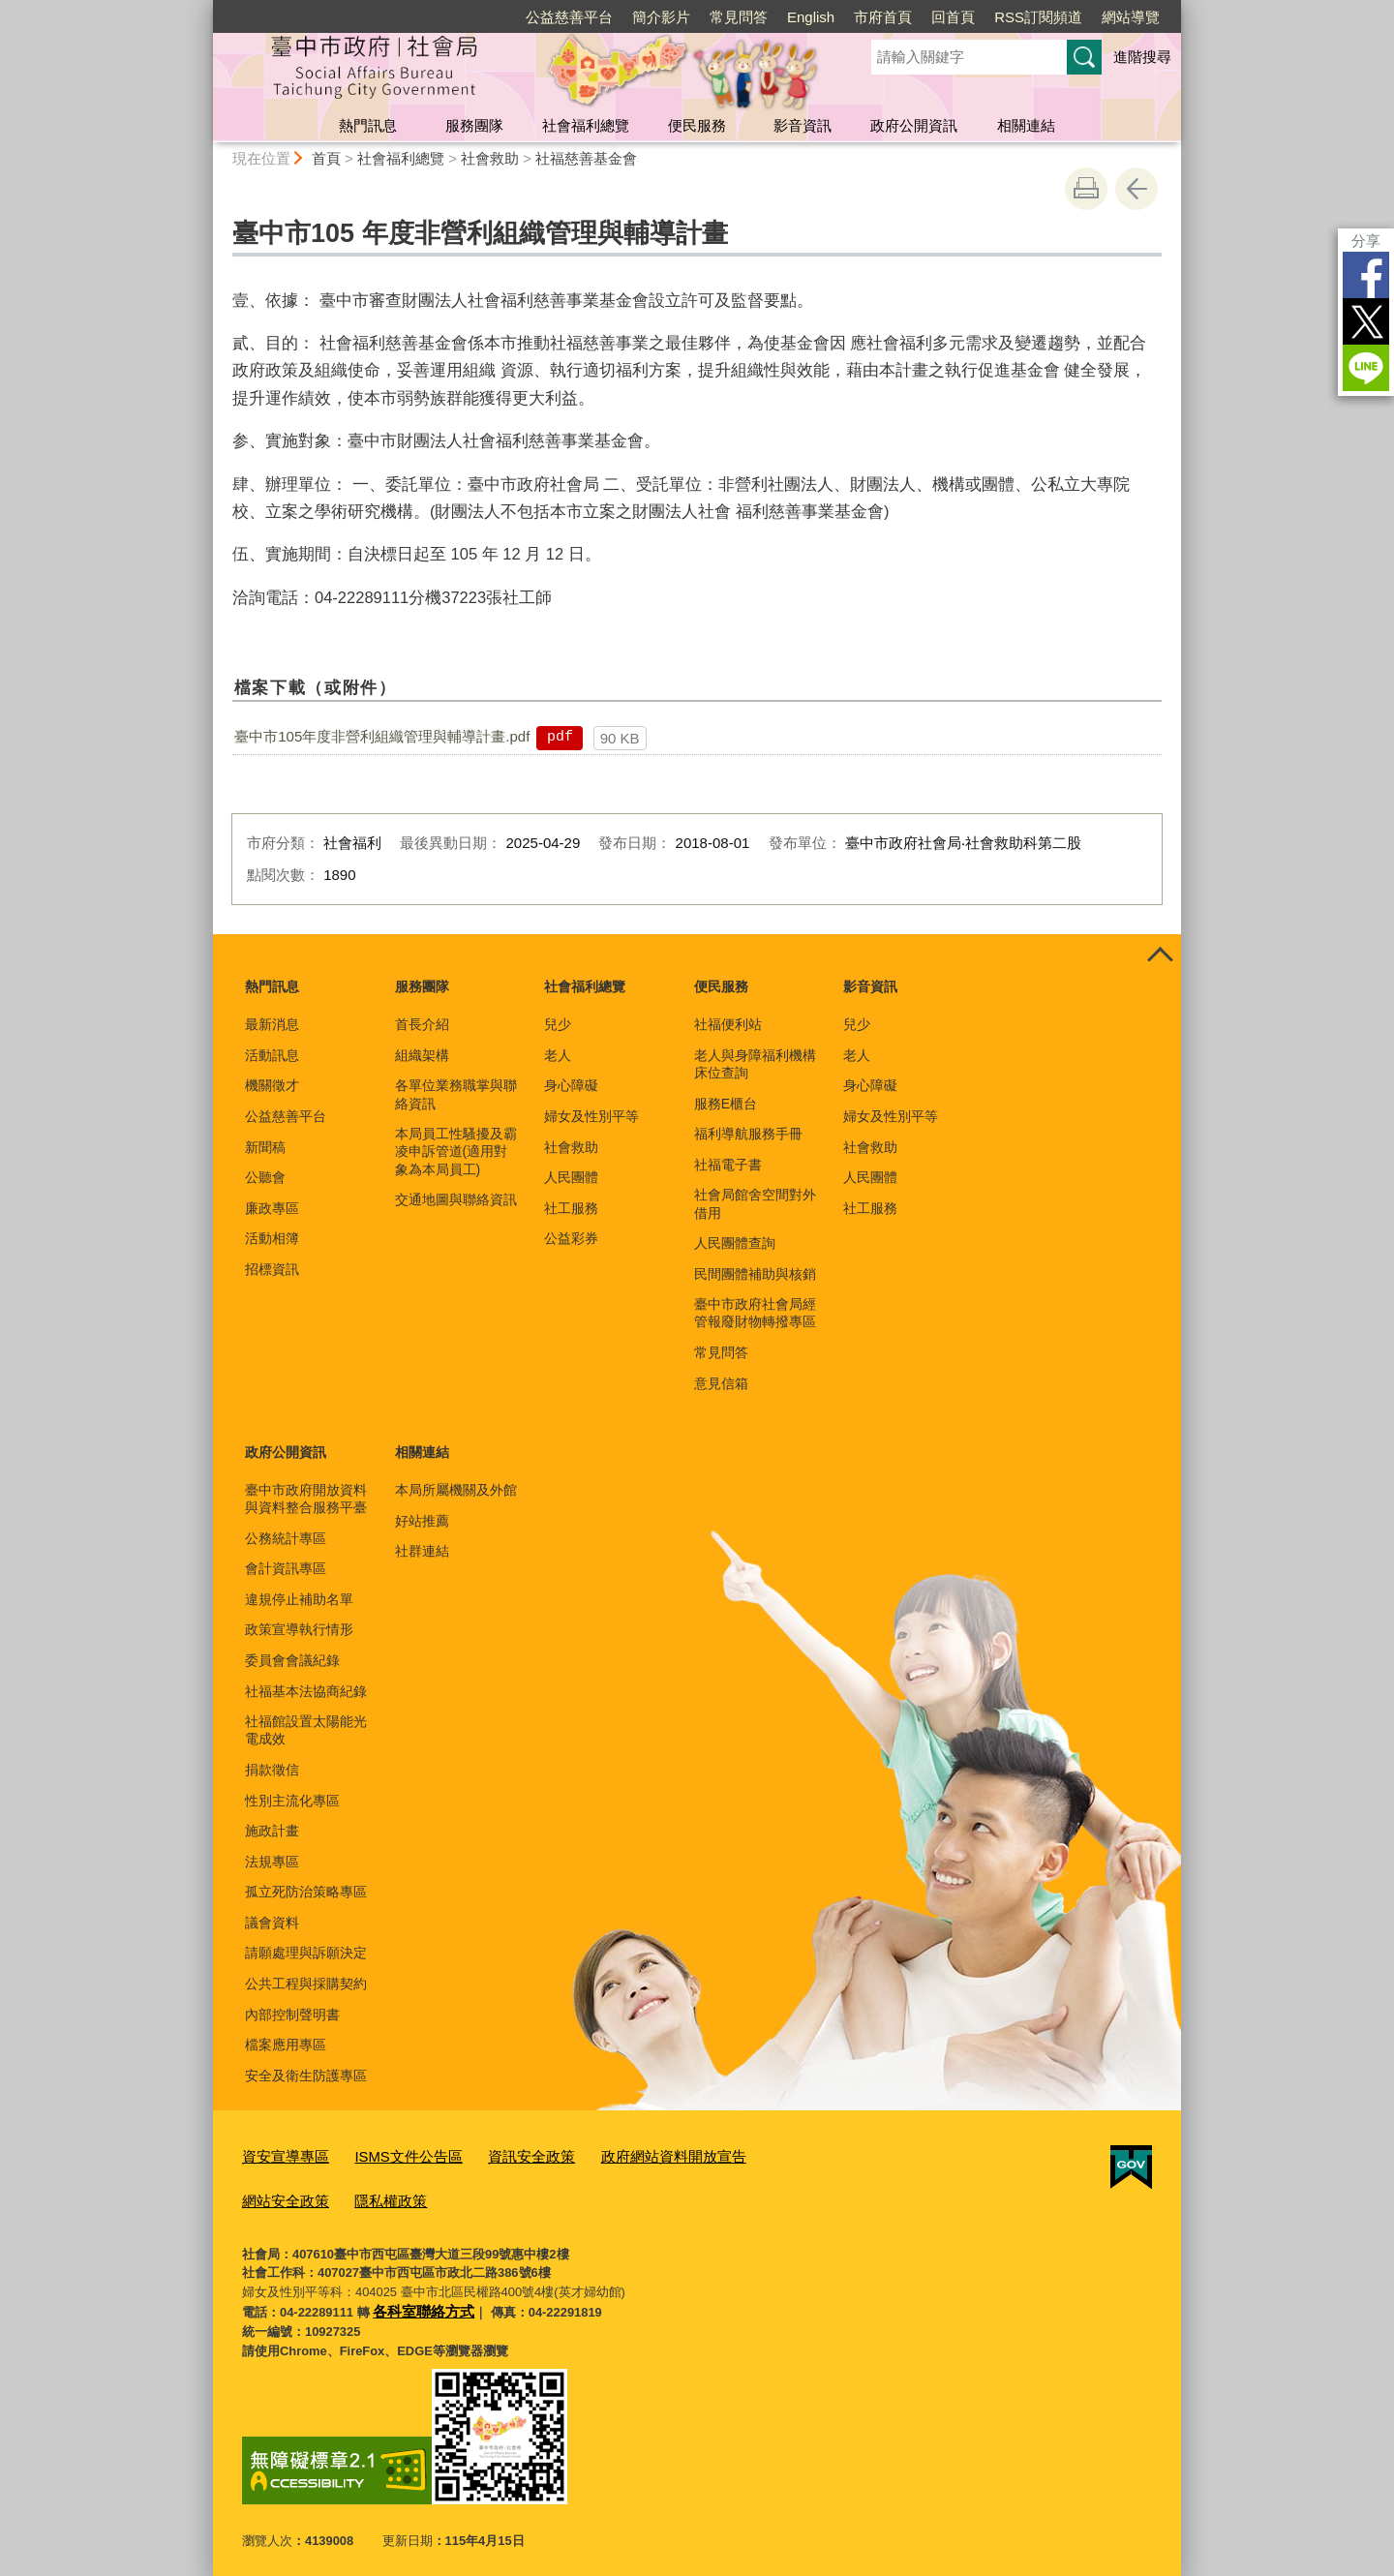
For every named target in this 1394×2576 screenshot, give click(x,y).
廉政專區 (272, 1208)
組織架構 (422, 1055)
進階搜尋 (1142, 56)
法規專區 (272, 1861)
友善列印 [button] (1086, 188)
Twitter (1366, 321)
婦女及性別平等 (591, 1116)
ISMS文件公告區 (390, 2154)
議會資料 (272, 1922)
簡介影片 (661, 17)
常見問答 (739, 17)
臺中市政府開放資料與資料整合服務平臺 (306, 1498)
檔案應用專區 (285, 2044)
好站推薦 (422, 1521)
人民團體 (571, 1177)
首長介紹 (422, 1024)
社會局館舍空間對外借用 (755, 1203)
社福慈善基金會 (586, 158)
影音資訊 (802, 125)
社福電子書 (728, 1164)
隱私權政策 (273, 2194)
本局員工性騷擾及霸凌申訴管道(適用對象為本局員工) (456, 1151)
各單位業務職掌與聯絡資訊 (456, 1093)
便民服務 (697, 125)
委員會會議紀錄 (292, 1660)
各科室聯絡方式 (417, 2301)
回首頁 (953, 17)
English (810, 17)
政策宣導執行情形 (299, 1629)
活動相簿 (272, 1238)
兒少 (557, 1024)
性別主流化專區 (292, 1800)
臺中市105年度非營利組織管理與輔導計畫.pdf (382, 736)
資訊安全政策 (499, 2154)
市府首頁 (883, 17)
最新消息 (272, 1024)
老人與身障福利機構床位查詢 (755, 1063)
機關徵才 (272, 1085)
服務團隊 (474, 125)
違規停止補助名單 (299, 1599)
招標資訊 (272, 1269)
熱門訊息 (368, 125)
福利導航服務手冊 (748, 1133)
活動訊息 (272, 1055)
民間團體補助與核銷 (755, 1274)
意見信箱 (721, 1383)
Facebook (1366, 275)
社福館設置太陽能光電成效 (306, 1729)
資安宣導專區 (280, 2154)
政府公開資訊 (913, 125)
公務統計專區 (285, 1538)
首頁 (326, 158)
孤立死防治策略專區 (306, 1891)
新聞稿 (265, 1147)
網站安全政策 (752, 2154)
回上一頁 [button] (1136, 188)
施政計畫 (272, 1830)
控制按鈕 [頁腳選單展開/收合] (1159, 955)
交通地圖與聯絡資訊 (456, 1199)
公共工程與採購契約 (306, 1983)
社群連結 (422, 1551)
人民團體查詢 (734, 1243)
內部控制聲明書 (292, 2014)
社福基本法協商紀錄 (306, 1691)
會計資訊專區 (285, 1568)
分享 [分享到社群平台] (1365, 240)
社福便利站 (728, 1024)
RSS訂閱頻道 (1038, 17)
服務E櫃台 (725, 1103)
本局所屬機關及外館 (456, 1490)
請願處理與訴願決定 (306, 1952)
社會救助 (490, 158)
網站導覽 (1131, 17)
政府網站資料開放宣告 (626, 2154)
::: (204, 8)
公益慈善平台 (569, 17)
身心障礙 (571, 1085)
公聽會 (265, 1177)
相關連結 (1026, 125)
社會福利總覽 (585, 125)
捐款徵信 (272, 1769)
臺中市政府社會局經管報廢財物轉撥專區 (755, 1312)
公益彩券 (571, 1238)
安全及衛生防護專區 (306, 2075)
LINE (1366, 368)
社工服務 (571, 1208)
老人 (557, 1055)
